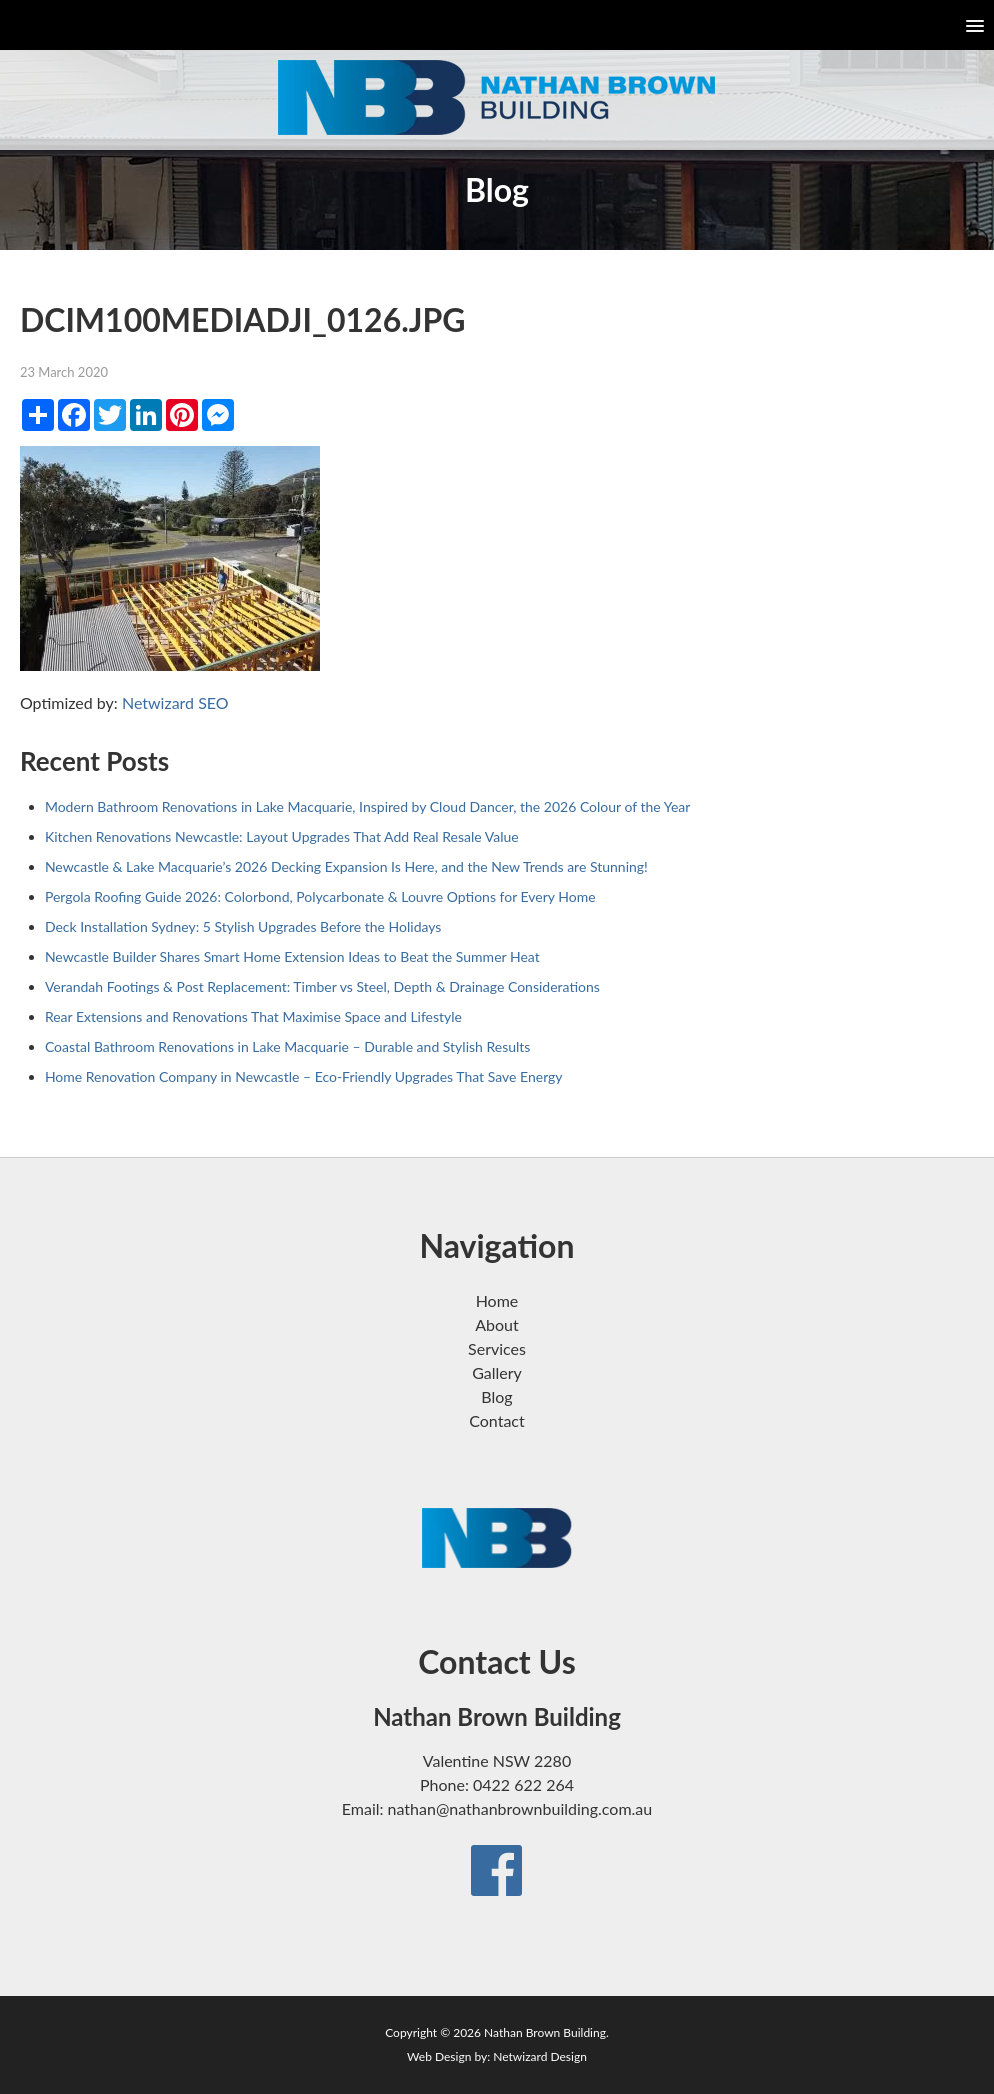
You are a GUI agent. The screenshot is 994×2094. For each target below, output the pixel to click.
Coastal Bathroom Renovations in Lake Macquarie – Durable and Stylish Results (288, 1046)
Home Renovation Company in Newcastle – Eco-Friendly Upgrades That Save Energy (304, 1076)
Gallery (497, 1372)
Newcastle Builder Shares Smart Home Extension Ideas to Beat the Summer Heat (292, 956)
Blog (496, 1396)
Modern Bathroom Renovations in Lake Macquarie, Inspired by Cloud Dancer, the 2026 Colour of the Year (368, 806)
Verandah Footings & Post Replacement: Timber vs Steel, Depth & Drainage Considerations (322, 986)
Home (497, 1300)
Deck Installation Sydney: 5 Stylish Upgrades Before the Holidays (243, 926)
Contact (496, 1420)
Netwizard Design (540, 2056)
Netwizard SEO (175, 702)
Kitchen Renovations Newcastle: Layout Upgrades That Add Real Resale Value (282, 836)
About (497, 1324)
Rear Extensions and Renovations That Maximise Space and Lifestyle (253, 1016)
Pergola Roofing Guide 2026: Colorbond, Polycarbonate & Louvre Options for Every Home (320, 896)
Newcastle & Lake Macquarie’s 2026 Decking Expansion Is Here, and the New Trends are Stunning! (346, 866)
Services (497, 1348)
